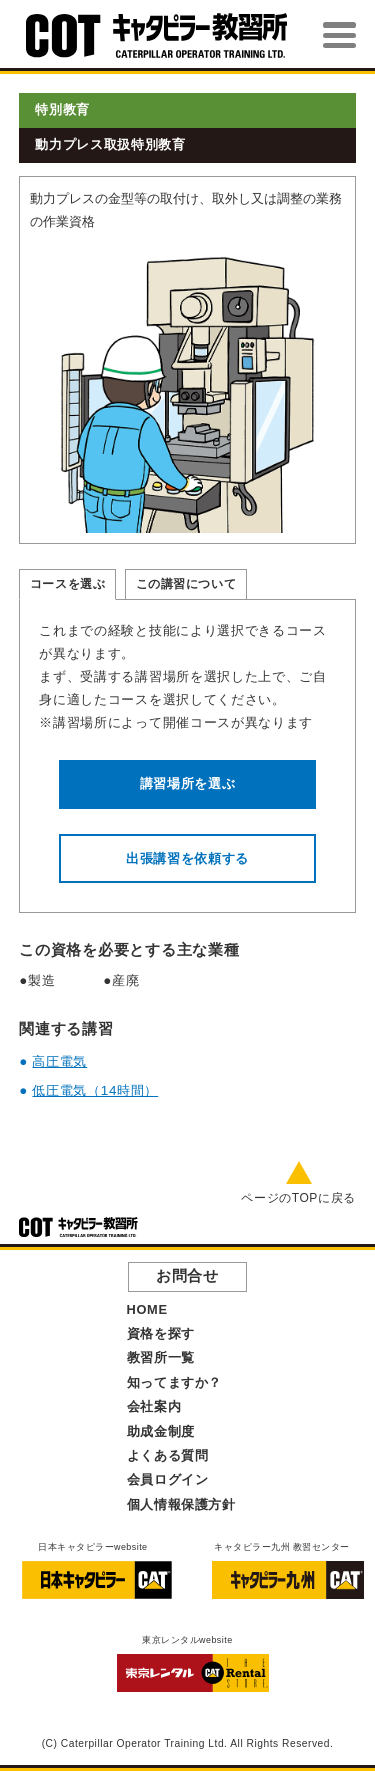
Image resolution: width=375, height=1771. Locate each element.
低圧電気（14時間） (95, 1090)
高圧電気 (59, 1061)
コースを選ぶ (67, 584)
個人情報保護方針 (181, 1505)
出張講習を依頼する (187, 858)
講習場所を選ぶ (188, 783)
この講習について (186, 584)
